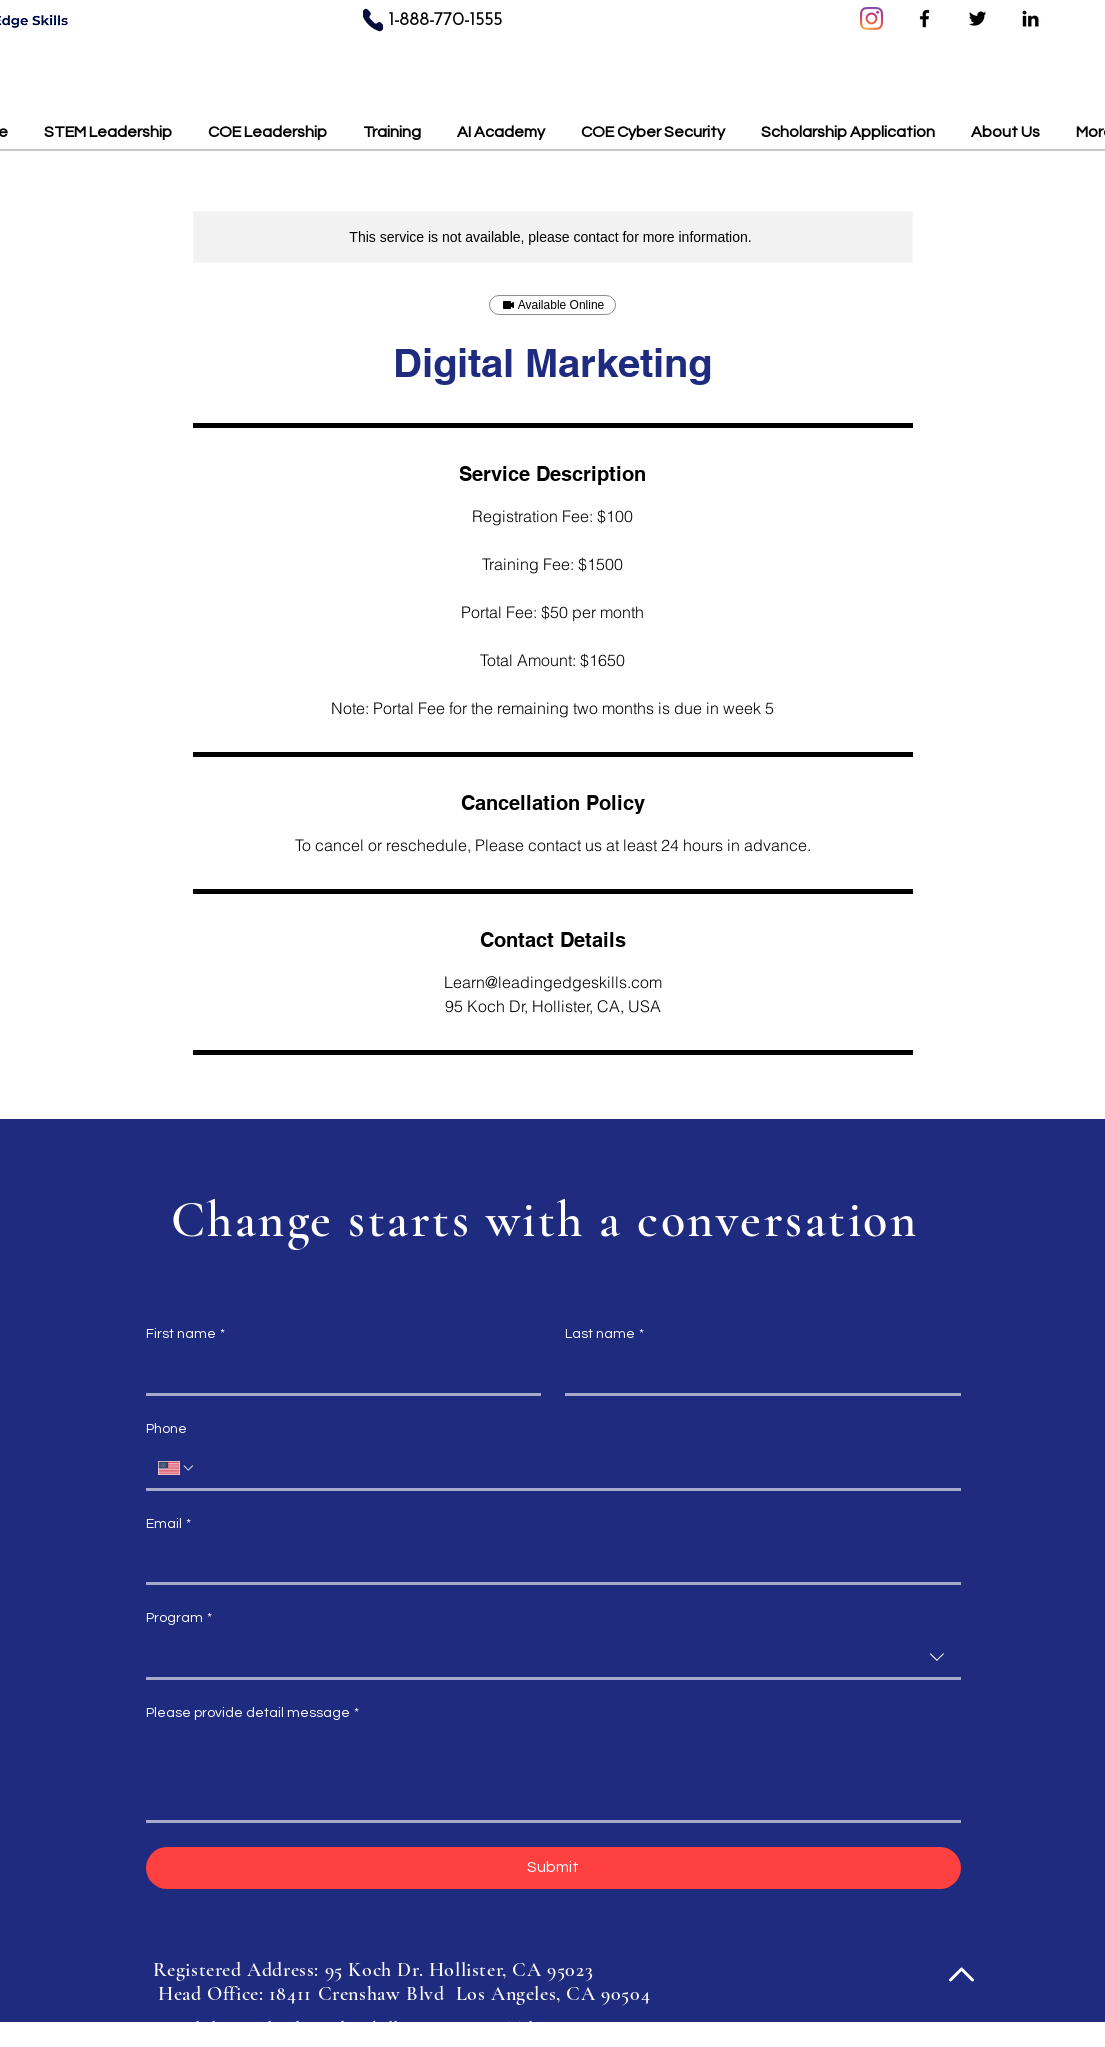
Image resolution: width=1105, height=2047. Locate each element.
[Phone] (373, 19)
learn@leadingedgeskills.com (328, 2029)
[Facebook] (924, 18)
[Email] (547, 1562)
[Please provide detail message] (553, 1775)
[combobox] (553, 1658)
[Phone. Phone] (572, 1468)
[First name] (338, 1373)
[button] (848, 123)
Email (168, 1525)
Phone (166, 1429)
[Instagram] (871, 18)
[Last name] (757, 1373)
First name (185, 1335)
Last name (604, 1335)
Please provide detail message (252, 1714)
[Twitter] (977, 18)
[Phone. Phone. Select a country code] (177, 1468)
